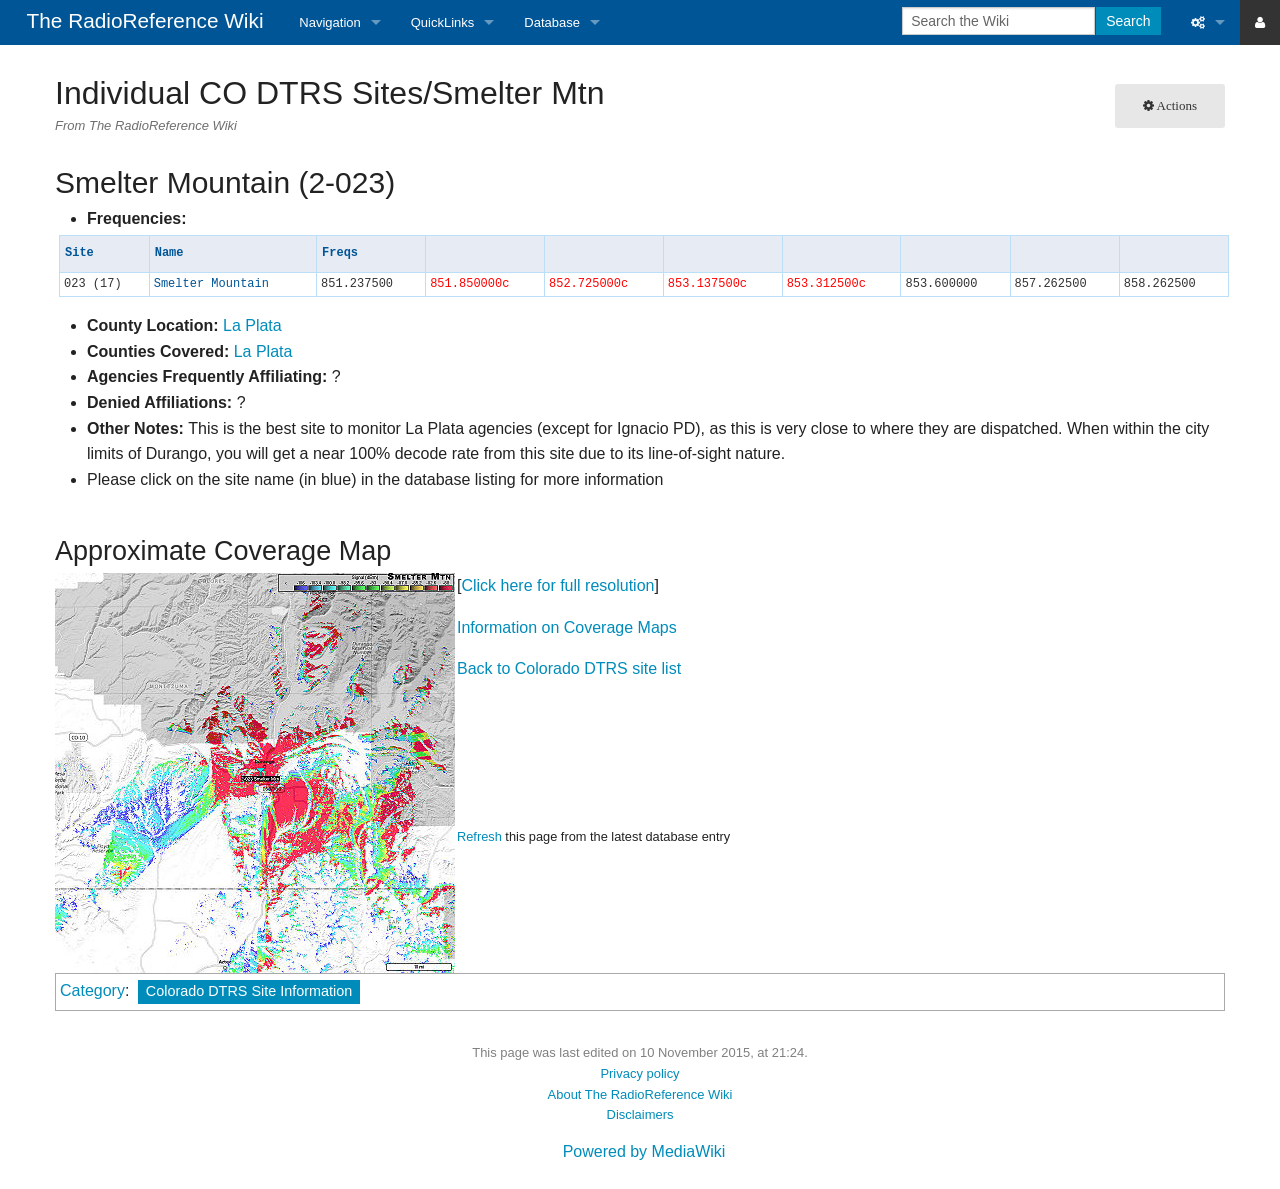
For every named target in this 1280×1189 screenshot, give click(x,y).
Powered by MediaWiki (644, 1151)
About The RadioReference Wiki (640, 1094)
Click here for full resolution (557, 585)
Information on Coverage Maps (567, 627)
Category (92, 990)
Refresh (479, 836)
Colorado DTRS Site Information (249, 991)
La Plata (252, 325)
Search (1128, 21)
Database (552, 22)
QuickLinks (443, 22)
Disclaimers (640, 1114)
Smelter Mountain (211, 284)
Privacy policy (639, 1073)
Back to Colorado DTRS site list (569, 668)
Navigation (329, 22)
